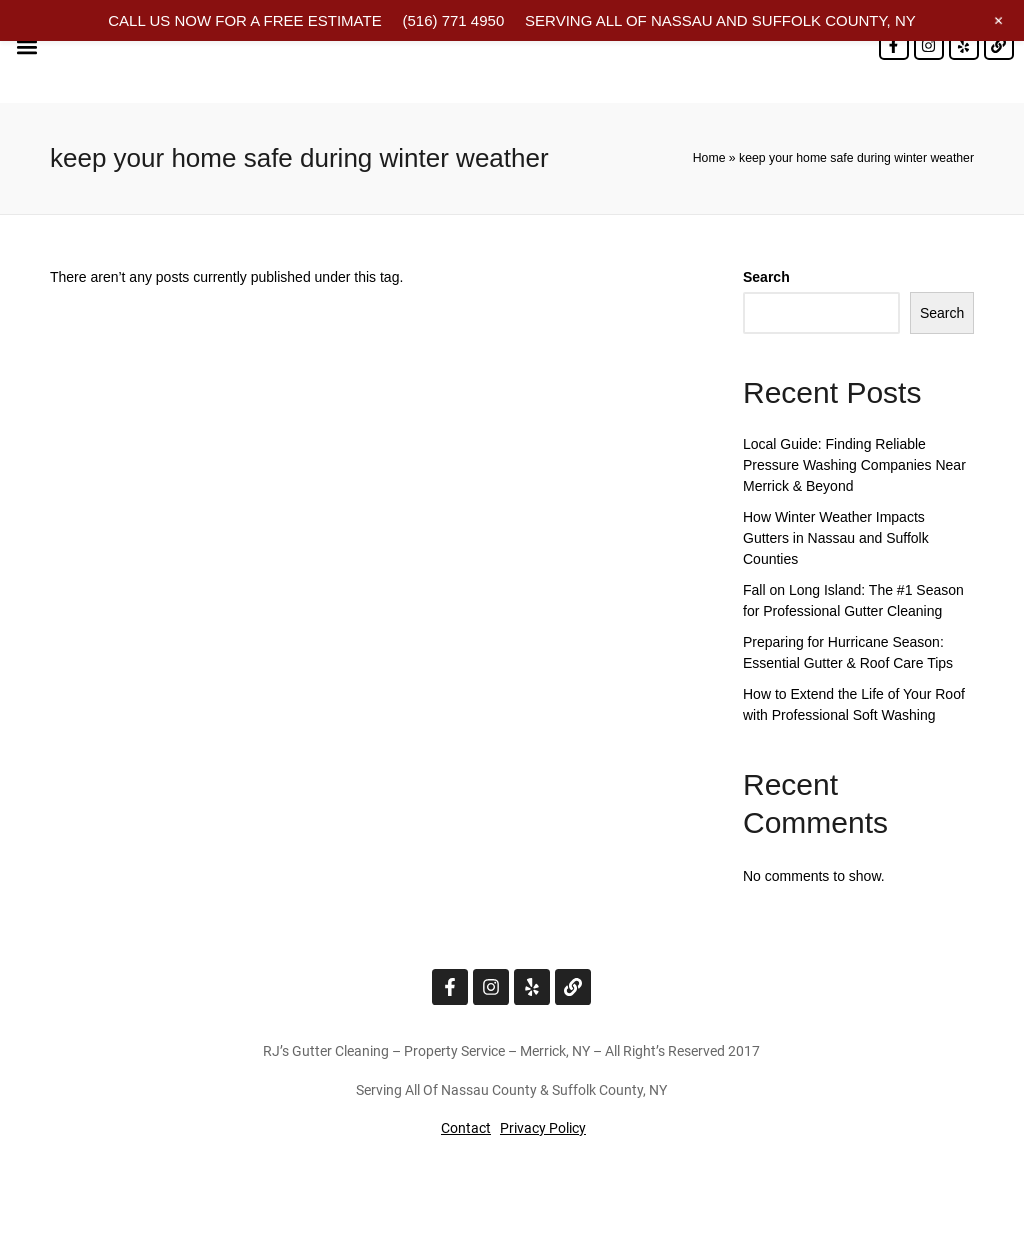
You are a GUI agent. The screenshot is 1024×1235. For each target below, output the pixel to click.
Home (709, 158)
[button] (26, 46)
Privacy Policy (543, 1128)
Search (766, 277)
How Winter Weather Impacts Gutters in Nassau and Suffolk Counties (836, 538)
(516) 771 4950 (453, 20)
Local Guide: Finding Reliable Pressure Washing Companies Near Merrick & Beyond (854, 465)
